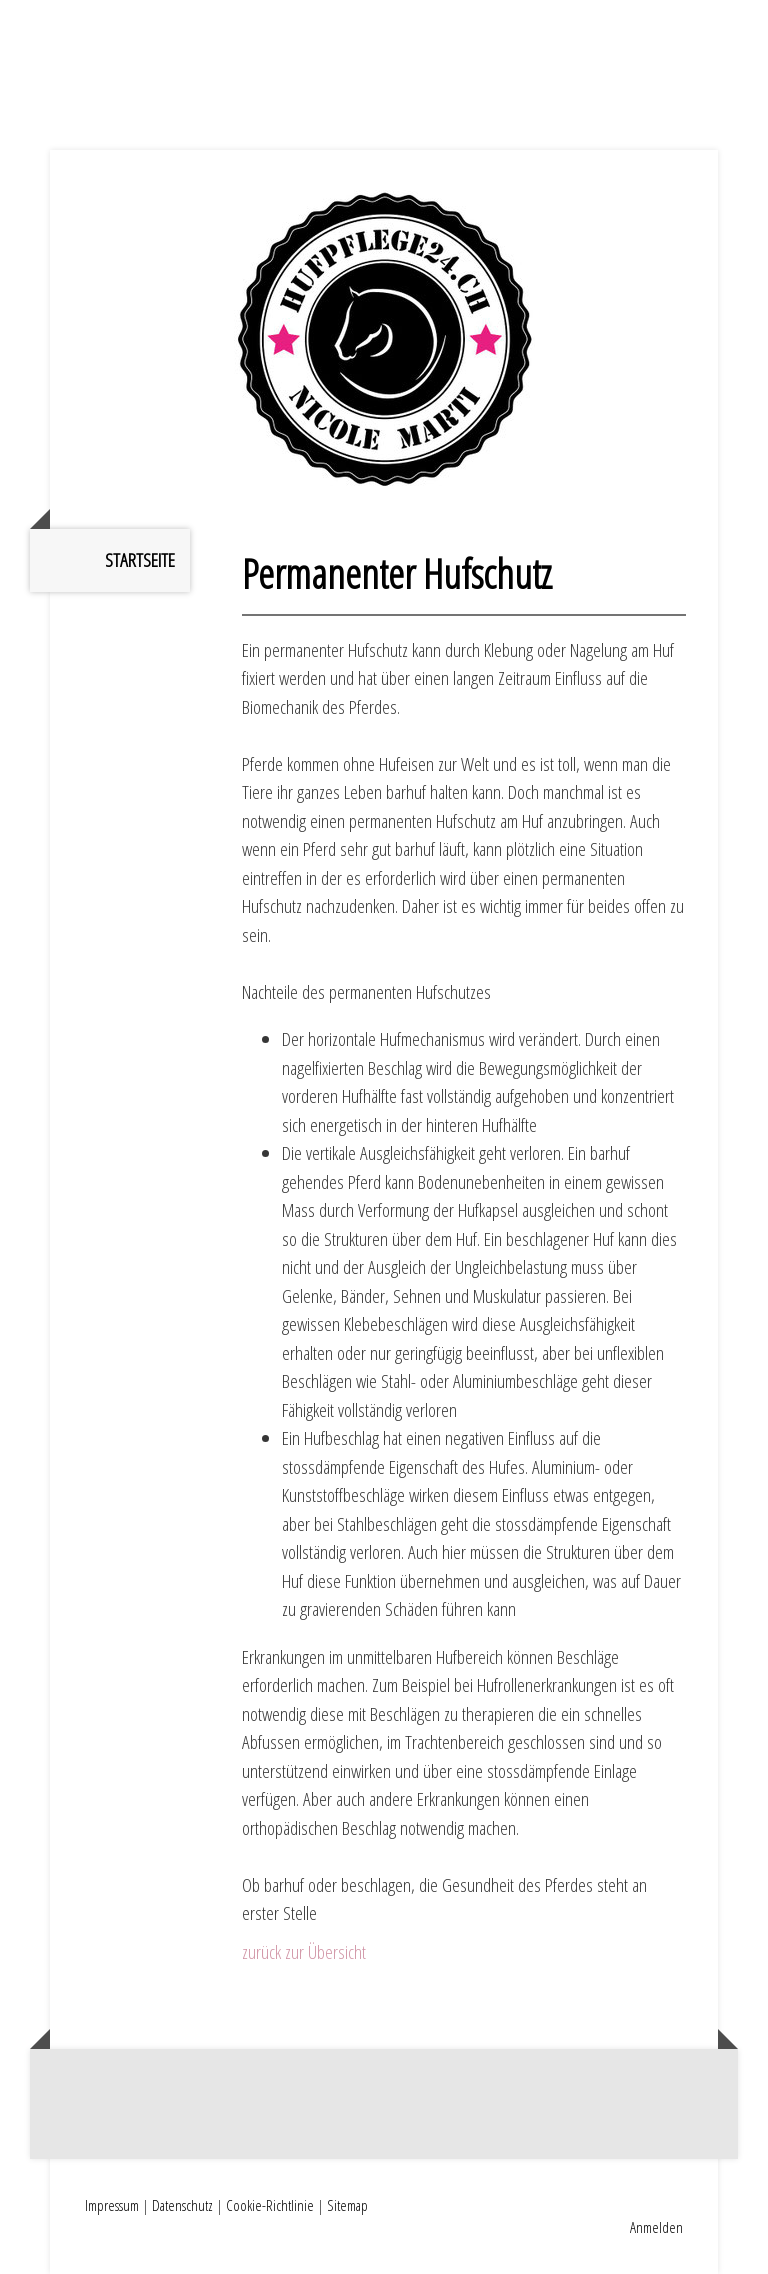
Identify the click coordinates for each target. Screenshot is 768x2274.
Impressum (112, 2205)
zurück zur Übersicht (304, 1952)
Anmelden (656, 2227)
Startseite (140, 560)
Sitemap (347, 2205)
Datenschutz (182, 2205)
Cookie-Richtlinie (270, 2205)
